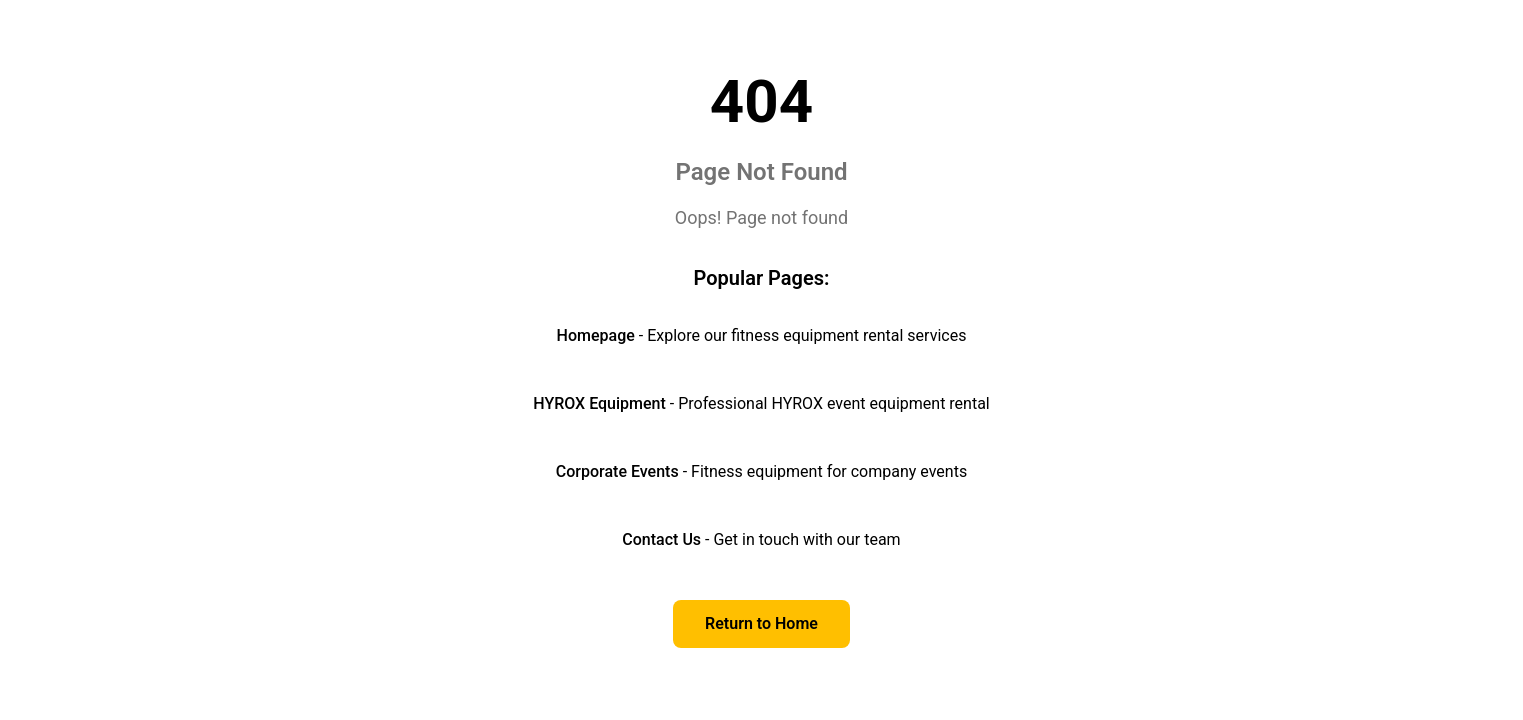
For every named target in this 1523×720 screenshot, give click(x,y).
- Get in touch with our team (761, 539)
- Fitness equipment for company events (761, 471)
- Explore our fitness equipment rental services (762, 335)
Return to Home (761, 623)
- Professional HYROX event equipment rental (761, 403)
